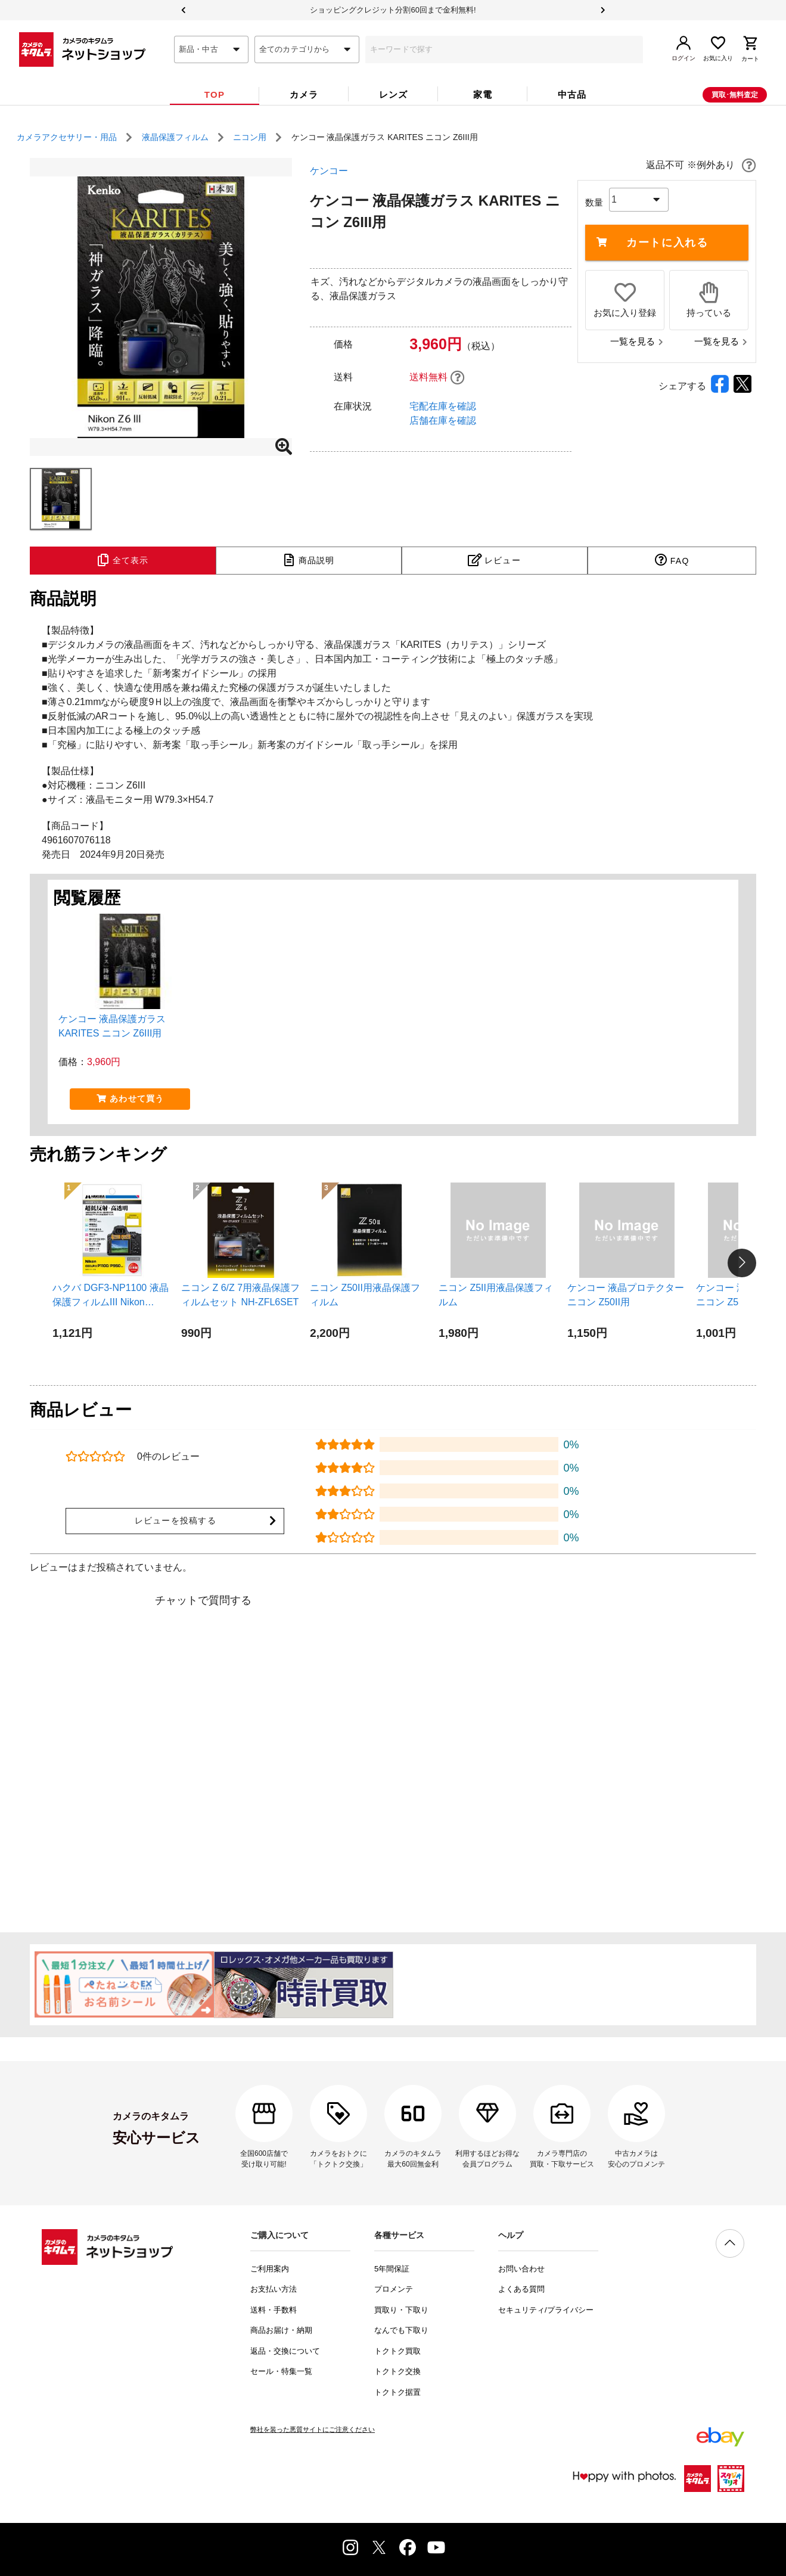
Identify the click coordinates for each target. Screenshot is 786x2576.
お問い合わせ (521, 2268)
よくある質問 (521, 2289)
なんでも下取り (401, 2330)
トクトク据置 (397, 2392)
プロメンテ (393, 2289)
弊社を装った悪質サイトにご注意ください (312, 2429)
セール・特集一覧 (281, 2371)
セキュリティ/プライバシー (546, 2309)
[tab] (214, 95)
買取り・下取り (401, 2309)
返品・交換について (285, 2351)
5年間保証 (391, 2268)
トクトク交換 (397, 2371)
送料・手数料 (273, 2309)
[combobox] (211, 49)
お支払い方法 (273, 2289)
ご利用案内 (269, 2268)
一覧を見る (637, 341)
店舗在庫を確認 (442, 420)
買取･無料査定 (735, 95)
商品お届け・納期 (281, 2330)
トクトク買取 (397, 2351)
